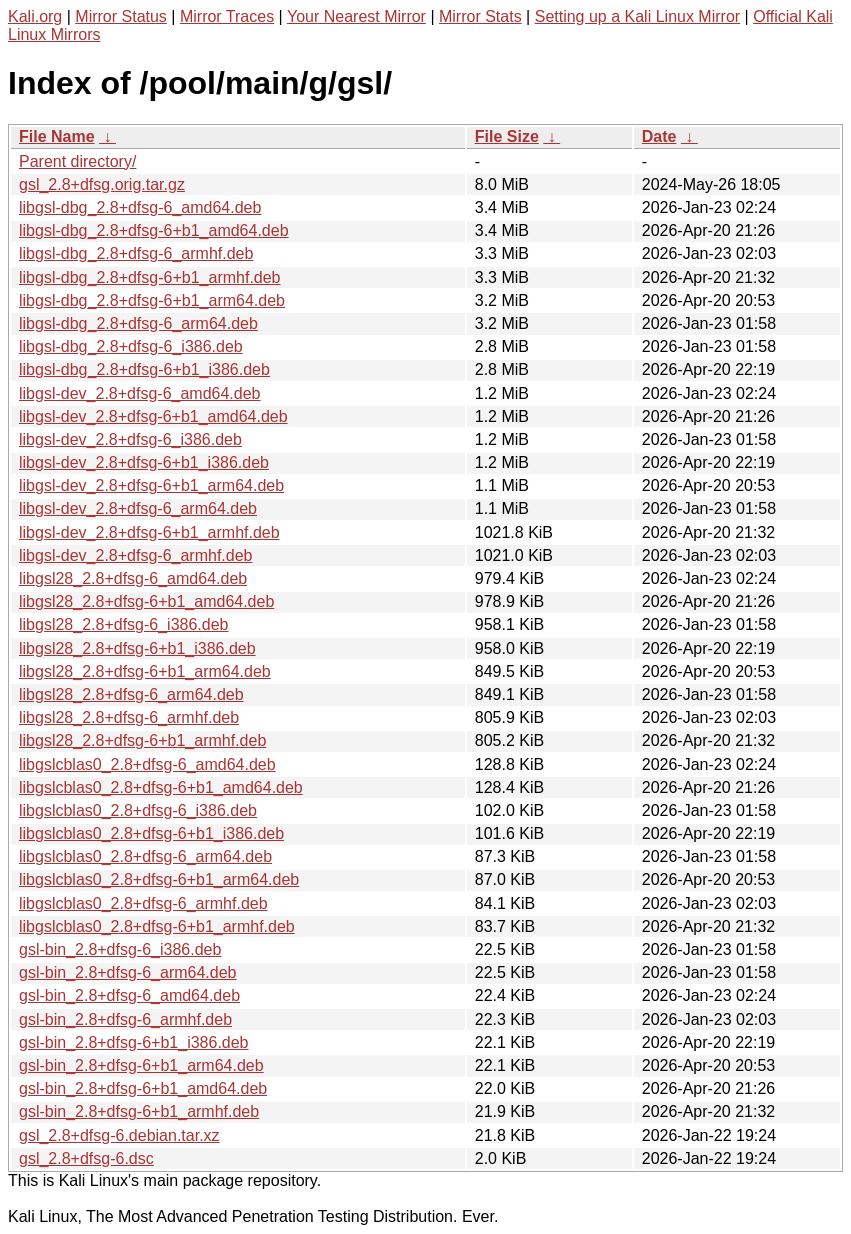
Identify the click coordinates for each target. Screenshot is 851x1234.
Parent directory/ (77, 161)
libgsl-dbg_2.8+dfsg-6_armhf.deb (136, 253)
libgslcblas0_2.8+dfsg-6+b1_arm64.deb (159, 879)
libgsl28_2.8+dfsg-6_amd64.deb (133, 578)
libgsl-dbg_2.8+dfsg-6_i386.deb (131, 346)
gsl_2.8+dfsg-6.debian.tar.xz (119, 1135)
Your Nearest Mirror (356, 16)
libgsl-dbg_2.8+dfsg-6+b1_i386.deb (144, 369)
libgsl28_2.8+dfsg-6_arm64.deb (131, 694)
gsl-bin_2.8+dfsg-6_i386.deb (120, 949)
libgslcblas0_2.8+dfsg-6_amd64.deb (147, 764)
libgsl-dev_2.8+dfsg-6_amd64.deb (140, 393)
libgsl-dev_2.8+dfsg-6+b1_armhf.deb (149, 532)
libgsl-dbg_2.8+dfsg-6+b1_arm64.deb (152, 300)
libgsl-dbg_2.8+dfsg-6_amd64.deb (140, 207)
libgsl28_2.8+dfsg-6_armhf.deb (129, 717)
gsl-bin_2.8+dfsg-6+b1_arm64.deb (141, 1065)
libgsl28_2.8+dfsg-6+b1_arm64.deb (145, 671)
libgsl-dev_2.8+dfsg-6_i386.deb (130, 439)
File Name (57, 136)
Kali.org (35, 16)
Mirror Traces (227, 16)
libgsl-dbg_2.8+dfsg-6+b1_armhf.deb (150, 277)
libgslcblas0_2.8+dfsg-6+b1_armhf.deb (157, 926)
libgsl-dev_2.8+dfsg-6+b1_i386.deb (144, 462)
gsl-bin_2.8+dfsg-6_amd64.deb (129, 995)
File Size (507, 136)
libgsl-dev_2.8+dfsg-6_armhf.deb (135, 555)
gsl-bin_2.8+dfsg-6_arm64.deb (127, 972)
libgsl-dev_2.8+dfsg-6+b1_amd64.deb (153, 416)
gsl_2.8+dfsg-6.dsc (86, 1158)
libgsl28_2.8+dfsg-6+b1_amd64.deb (146, 601)
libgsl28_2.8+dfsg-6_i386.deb (124, 624)
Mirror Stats (480, 16)
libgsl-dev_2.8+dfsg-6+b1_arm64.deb (151, 485)
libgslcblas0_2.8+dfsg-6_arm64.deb (145, 856)
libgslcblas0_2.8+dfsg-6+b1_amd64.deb (161, 787)
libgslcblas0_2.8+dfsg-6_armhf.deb (143, 903)
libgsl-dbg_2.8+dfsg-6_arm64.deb (138, 323)
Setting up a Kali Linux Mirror (637, 16)
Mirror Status (121, 16)
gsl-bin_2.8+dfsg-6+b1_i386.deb (134, 1042)
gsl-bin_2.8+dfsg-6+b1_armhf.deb (139, 1111)
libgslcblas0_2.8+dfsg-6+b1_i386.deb (151, 833)
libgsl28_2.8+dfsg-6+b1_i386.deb (137, 648)
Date (659, 136)
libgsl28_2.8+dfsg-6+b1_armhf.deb (142, 740)
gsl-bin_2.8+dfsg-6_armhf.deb (125, 1019)
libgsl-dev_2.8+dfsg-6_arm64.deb (138, 508)
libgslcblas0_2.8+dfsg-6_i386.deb (138, 810)
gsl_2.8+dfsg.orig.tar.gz (102, 184)
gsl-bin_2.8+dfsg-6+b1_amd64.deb (143, 1088)
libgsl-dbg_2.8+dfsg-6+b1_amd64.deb (154, 230)
